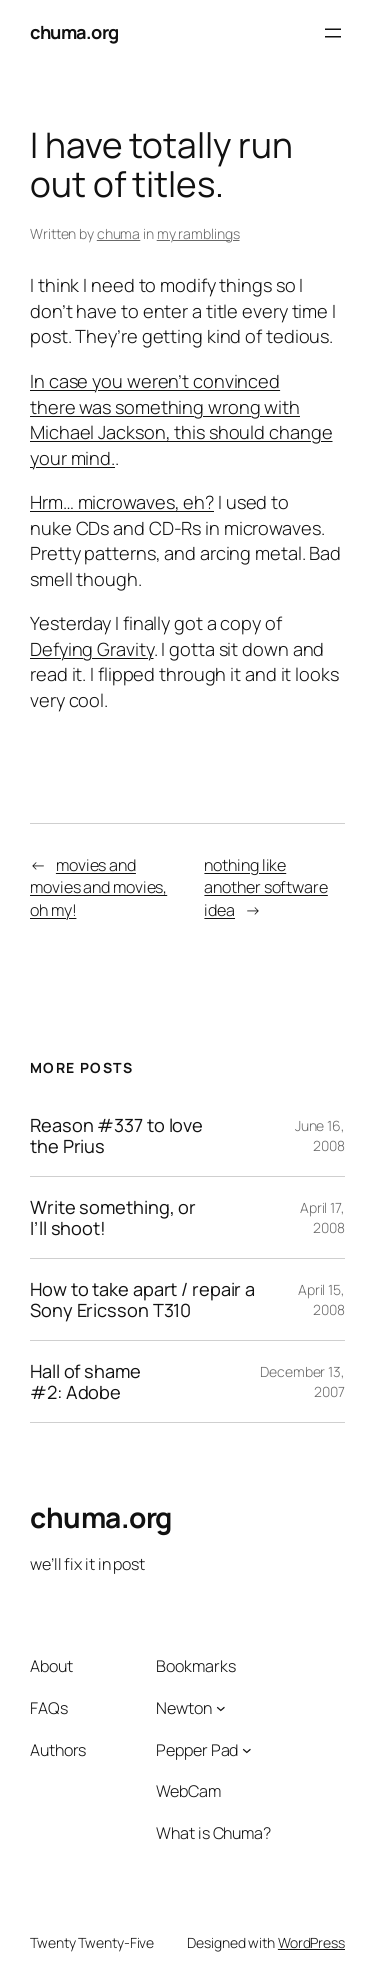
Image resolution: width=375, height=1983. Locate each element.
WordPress (311, 1942)
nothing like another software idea (265, 887)
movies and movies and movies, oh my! (98, 887)
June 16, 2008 (320, 1135)
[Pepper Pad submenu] (247, 1750)
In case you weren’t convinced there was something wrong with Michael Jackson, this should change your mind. (181, 419)
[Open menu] (333, 33)
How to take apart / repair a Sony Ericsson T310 (142, 1299)
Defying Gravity (92, 649)
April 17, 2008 (322, 1217)
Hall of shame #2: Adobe (85, 1381)
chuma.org (74, 32)
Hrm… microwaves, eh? (122, 502)
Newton (183, 1708)
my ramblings (198, 233)
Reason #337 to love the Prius (116, 1135)
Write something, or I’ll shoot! (113, 1217)
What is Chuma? (213, 1833)
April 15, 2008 (321, 1299)
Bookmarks (195, 1666)
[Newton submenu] (221, 1708)
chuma (119, 233)
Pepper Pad (197, 1750)
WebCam (188, 1791)
